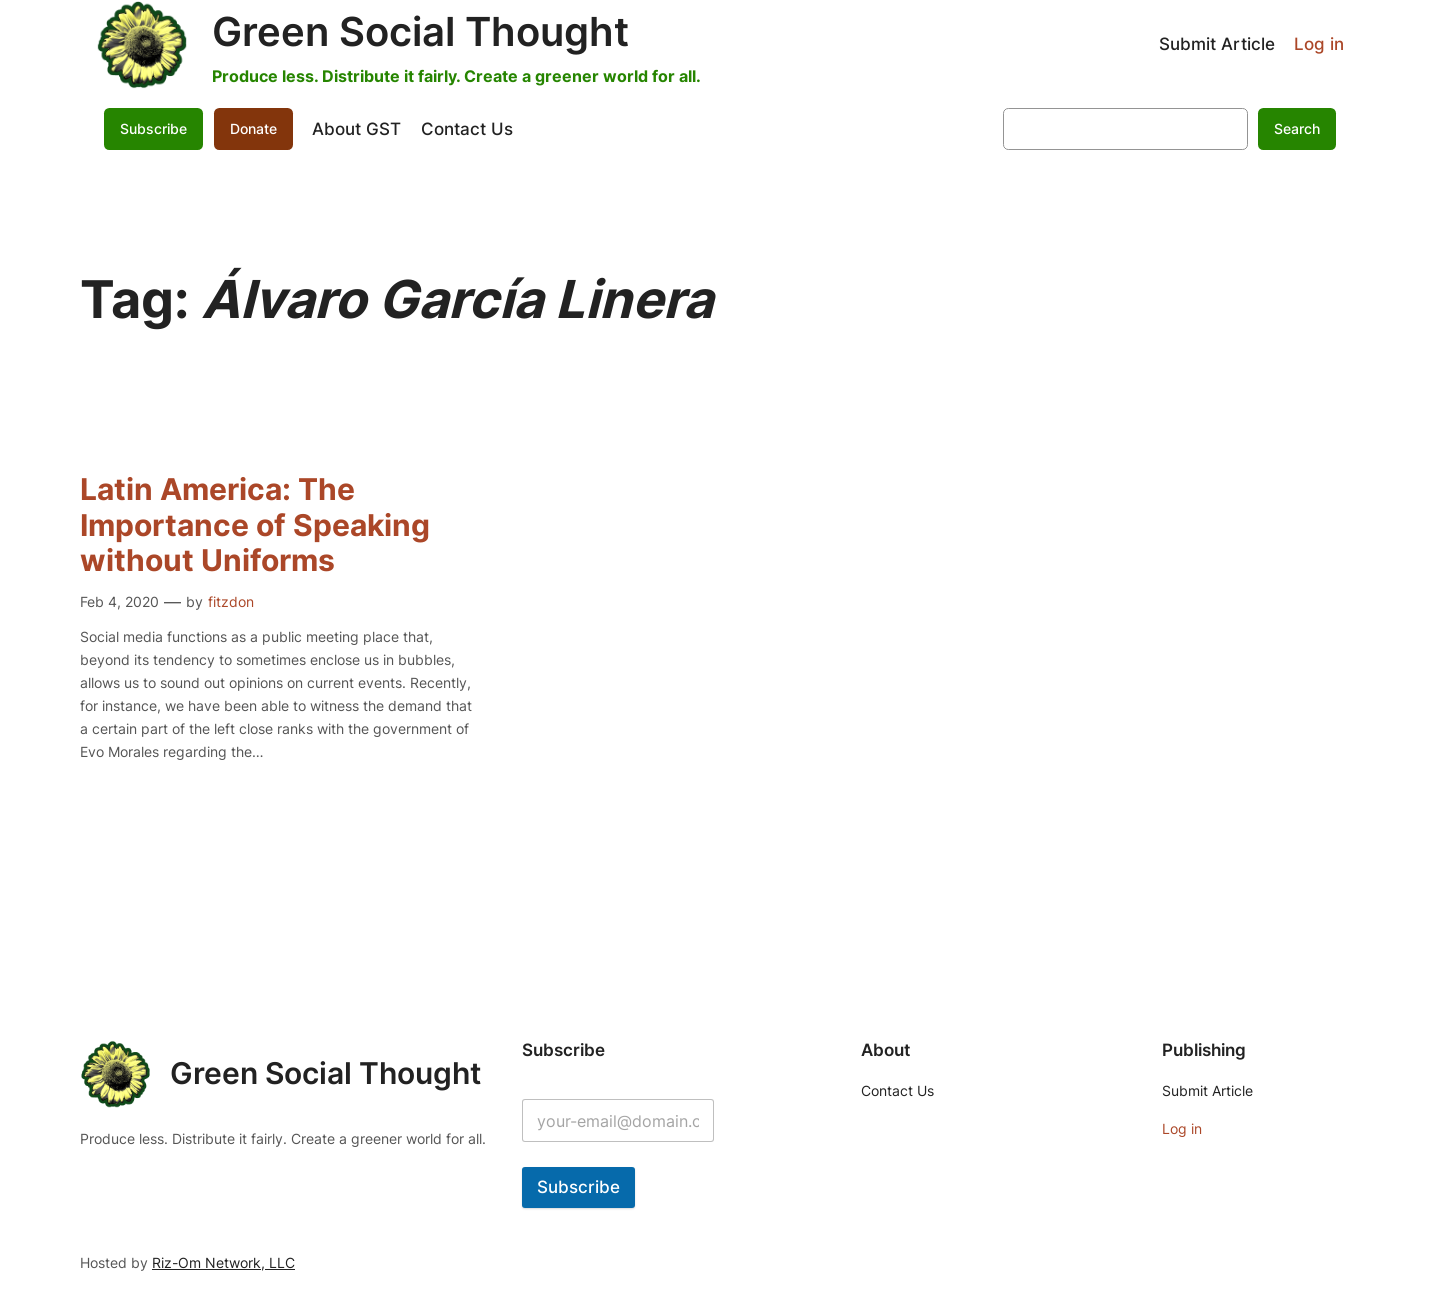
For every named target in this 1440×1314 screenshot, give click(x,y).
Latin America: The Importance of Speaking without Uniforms (255, 525)
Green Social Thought (420, 31)
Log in (1319, 44)
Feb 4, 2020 (119, 601)
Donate (253, 128)
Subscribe (153, 128)
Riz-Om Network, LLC (223, 1262)
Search (1297, 128)
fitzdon (231, 601)
